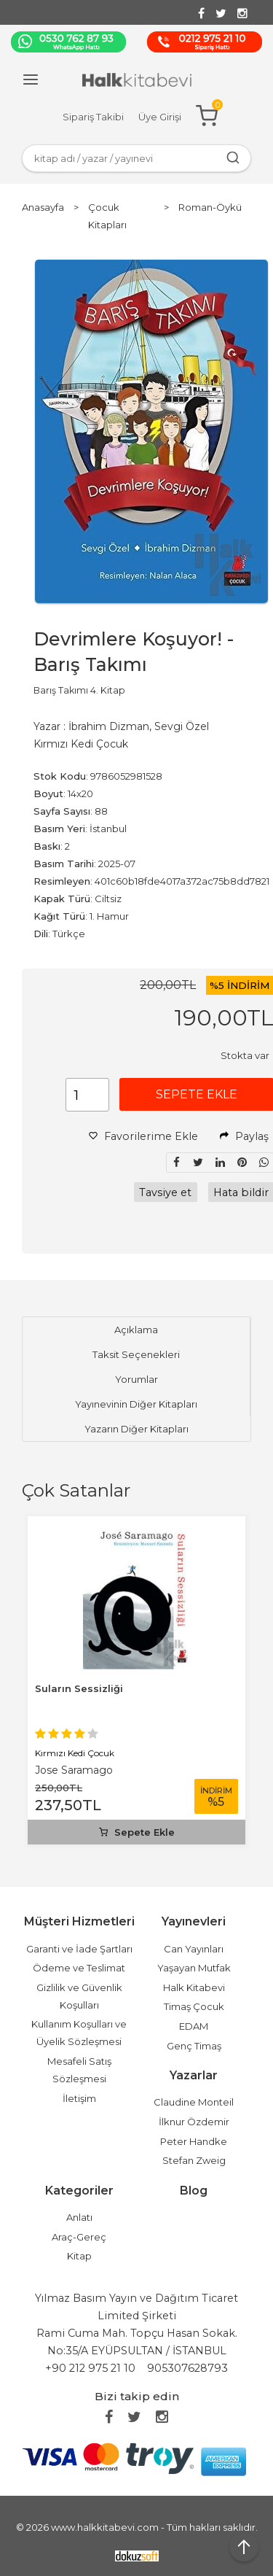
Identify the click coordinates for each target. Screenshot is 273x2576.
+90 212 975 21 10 (90, 2368)
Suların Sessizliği (79, 1688)
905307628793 (187, 2368)
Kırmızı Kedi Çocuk (74, 1752)
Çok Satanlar (76, 1490)
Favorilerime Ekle (143, 1136)
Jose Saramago (74, 1770)
